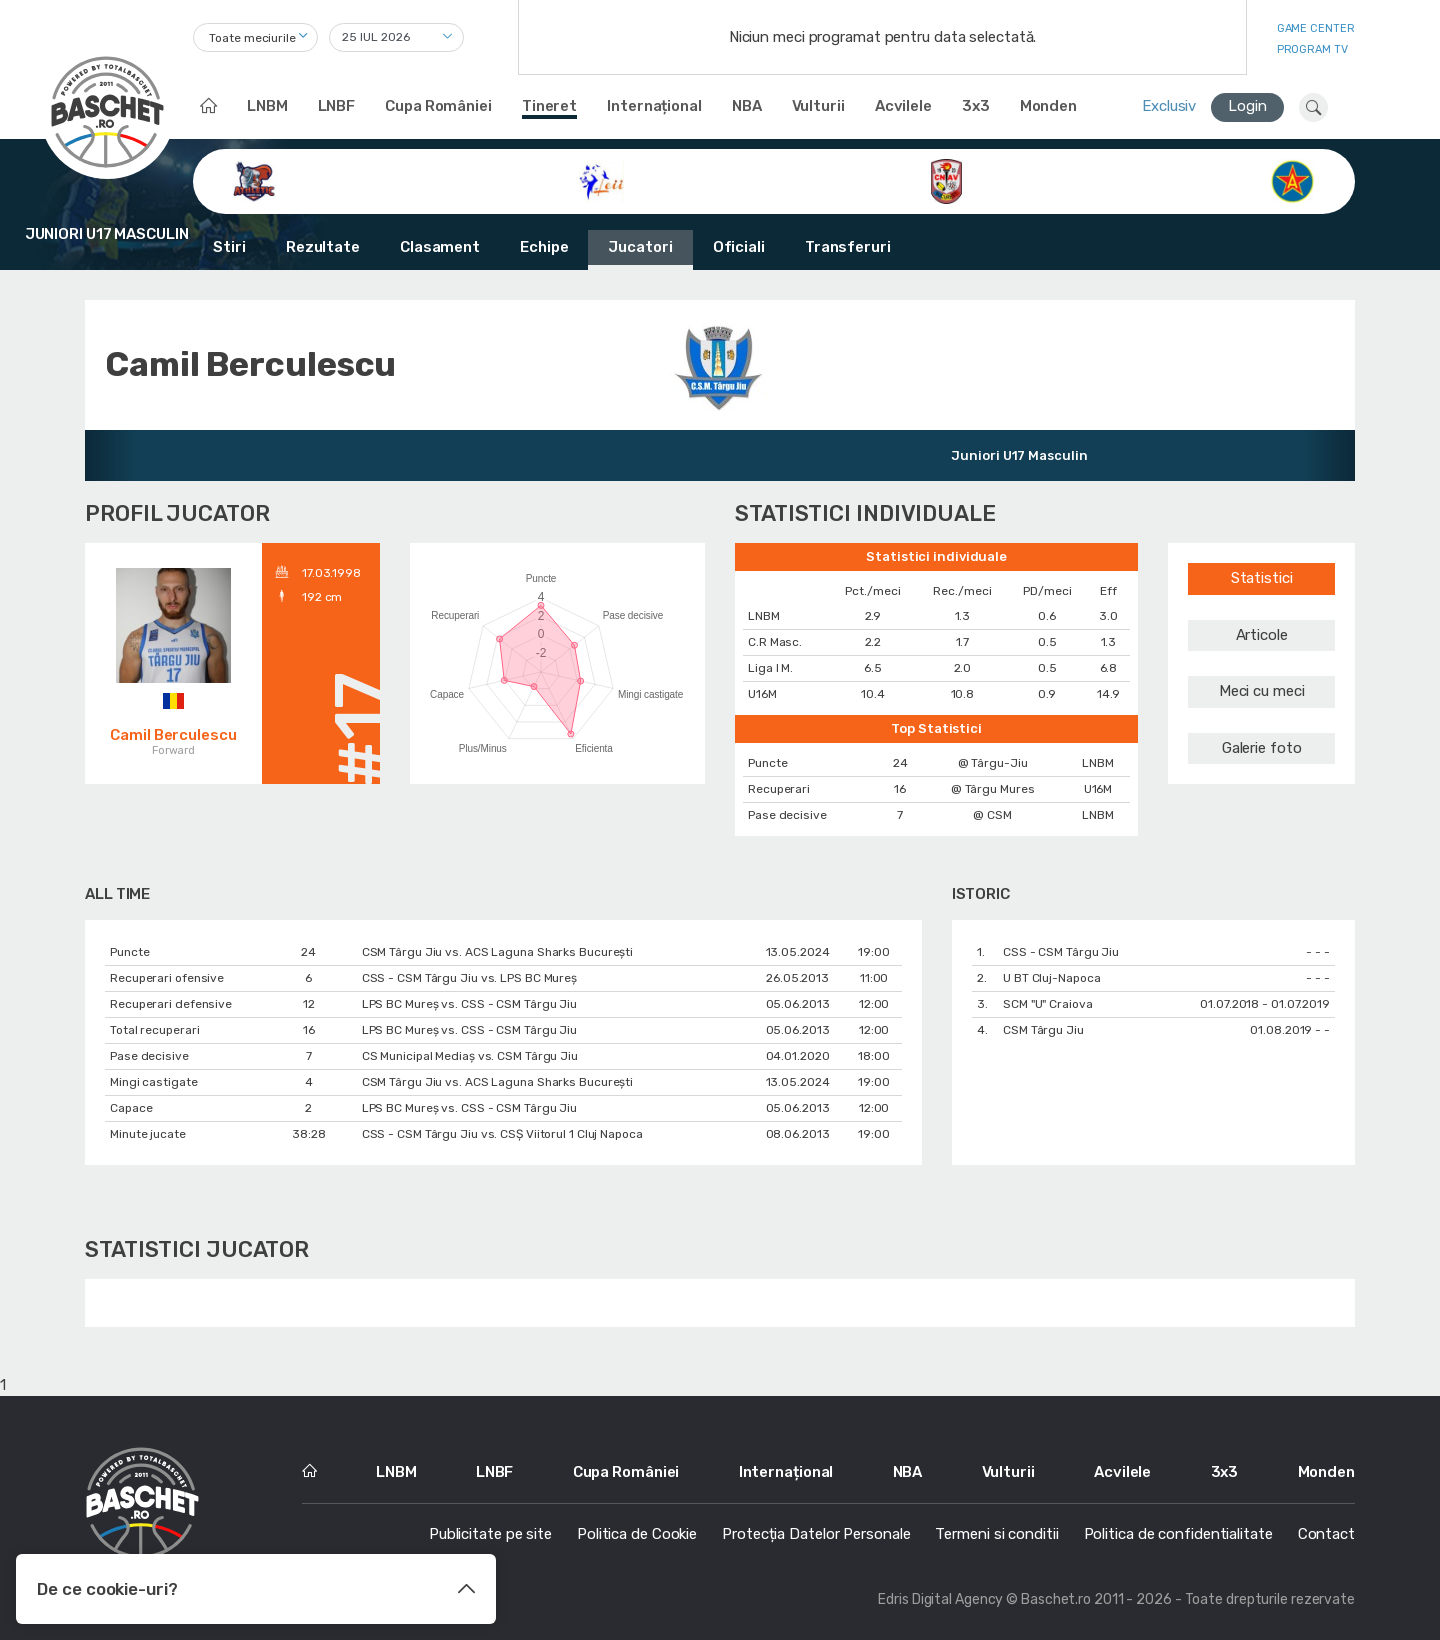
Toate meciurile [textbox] (252, 38)
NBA (747, 106)
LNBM (267, 106)
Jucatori (640, 247)
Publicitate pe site (490, 1534)
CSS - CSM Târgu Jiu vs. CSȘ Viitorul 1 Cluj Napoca (502, 1134)
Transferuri (848, 247)
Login (1247, 106)
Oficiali (739, 247)
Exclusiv (1169, 106)
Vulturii (818, 106)
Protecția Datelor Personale (816, 1534)
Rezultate (323, 247)
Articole (1262, 635)
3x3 (976, 106)
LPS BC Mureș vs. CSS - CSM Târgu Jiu (469, 1004)
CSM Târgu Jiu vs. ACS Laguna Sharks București (498, 952)
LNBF (337, 106)
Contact (1326, 1534)
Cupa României (438, 106)
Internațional (654, 106)
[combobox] (255, 37)
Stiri (229, 247)
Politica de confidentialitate (1178, 1534)
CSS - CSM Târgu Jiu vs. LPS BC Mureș (469, 978)
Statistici (1262, 578)
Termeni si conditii (996, 1534)
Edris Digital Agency (940, 1599)
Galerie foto (1262, 748)
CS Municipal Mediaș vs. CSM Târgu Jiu (470, 1056)
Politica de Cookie (637, 1534)
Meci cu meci (1262, 691)
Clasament (440, 247)
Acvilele (903, 106)
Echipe (544, 247)
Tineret (549, 106)
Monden (1048, 106)
